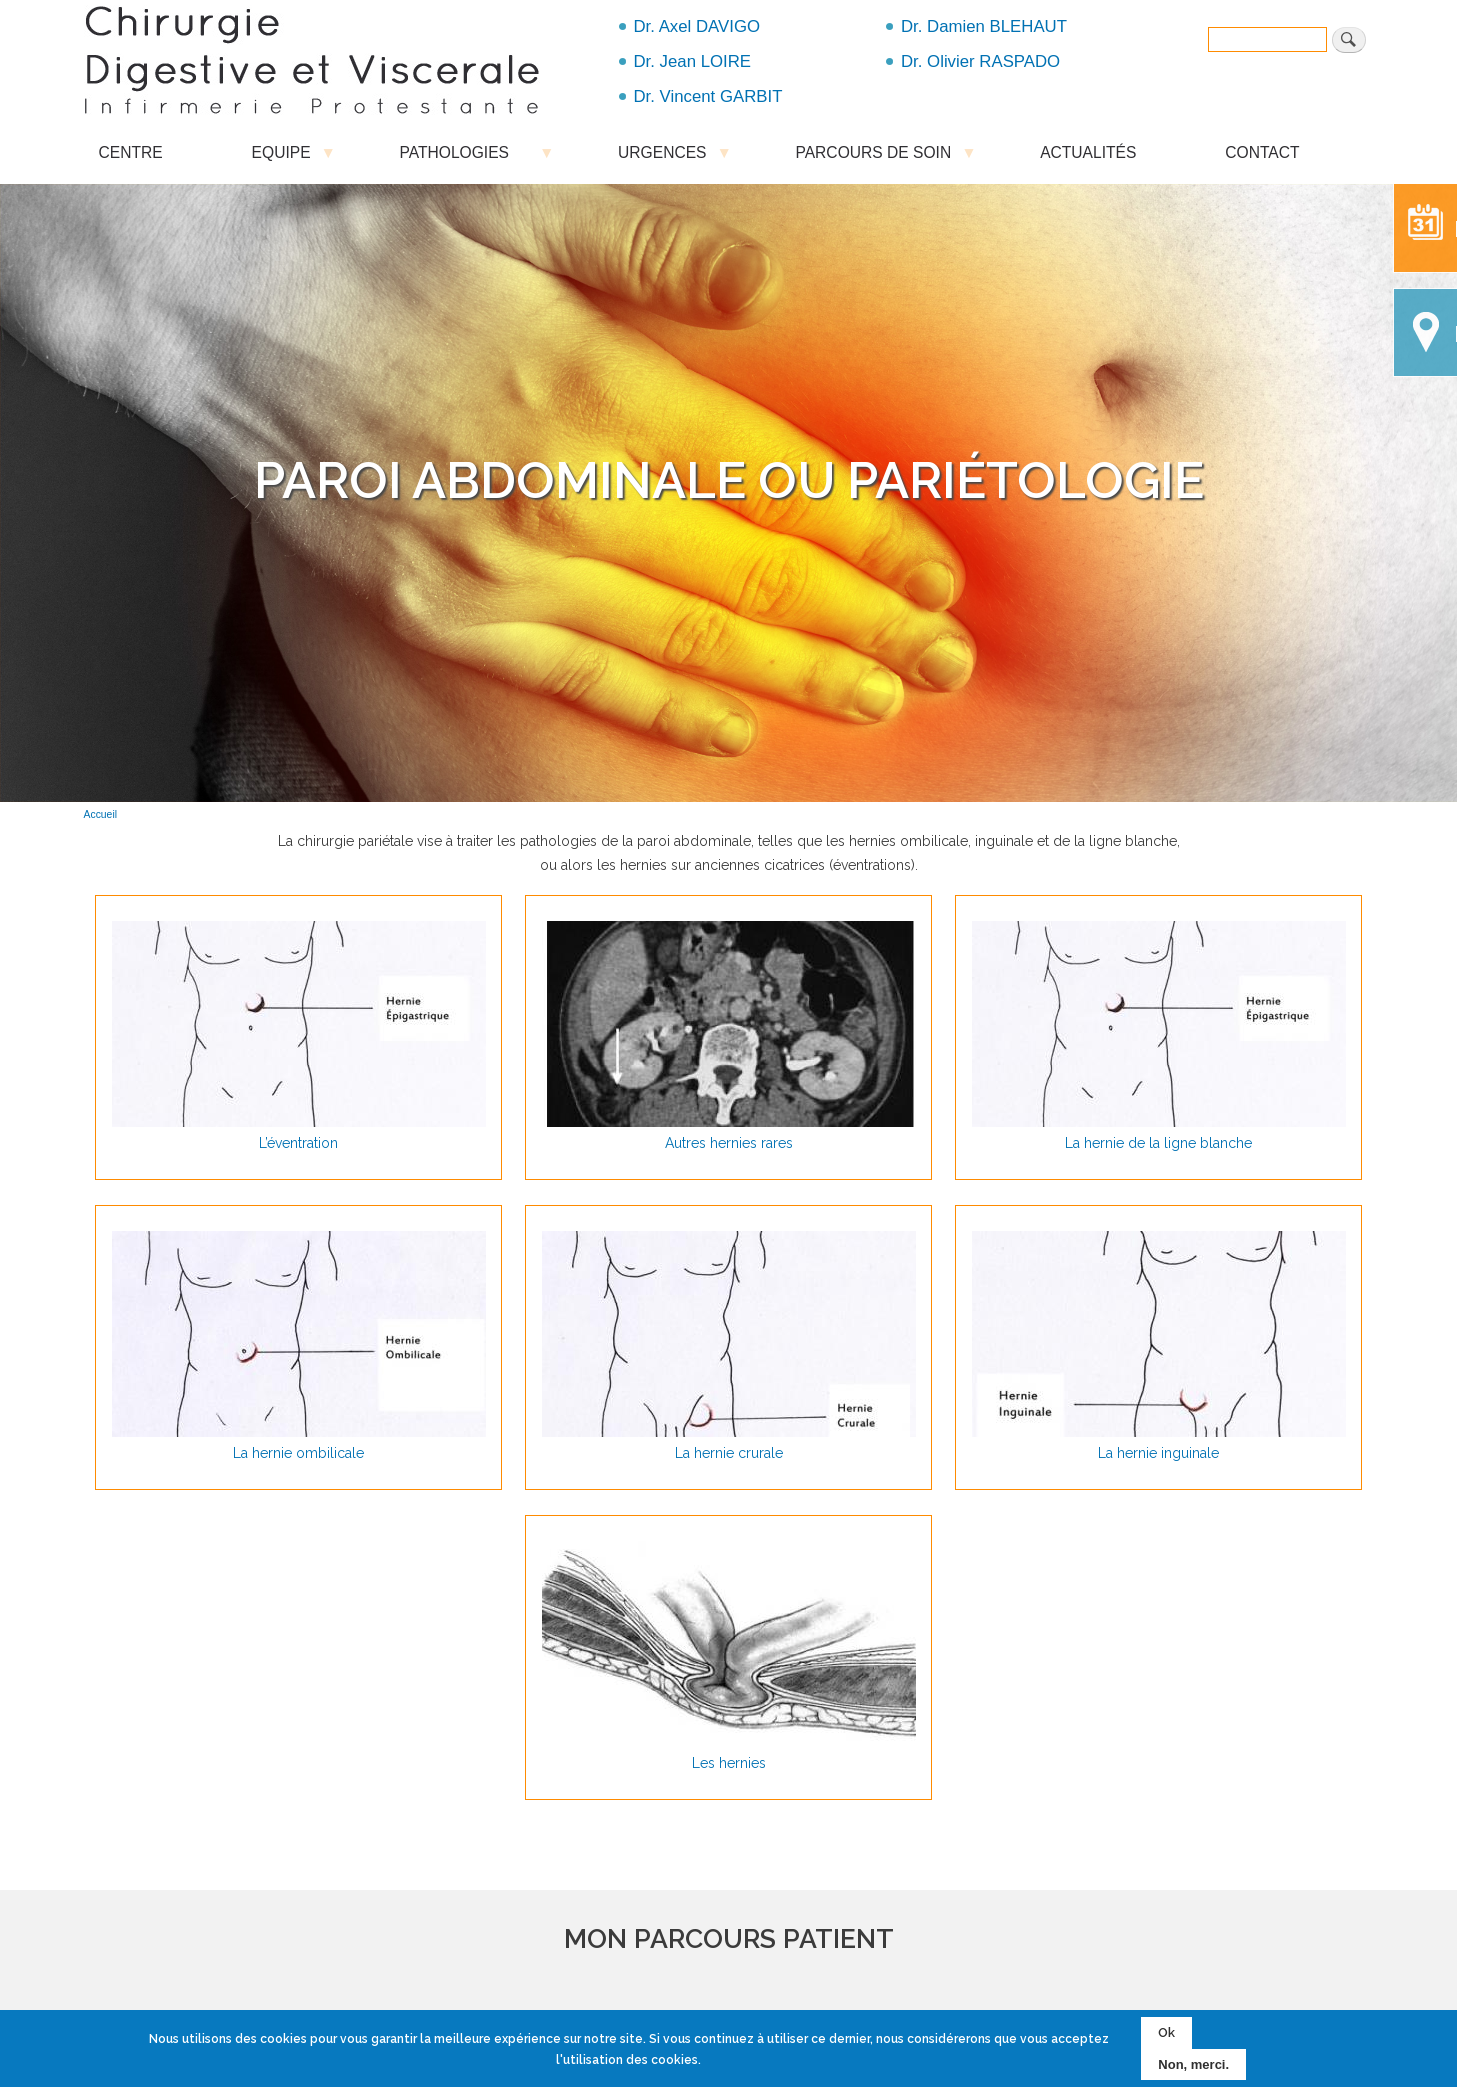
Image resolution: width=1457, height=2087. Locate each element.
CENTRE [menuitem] (131, 152)
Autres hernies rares (729, 1143)
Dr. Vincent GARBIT (708, 96)
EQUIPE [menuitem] (281, 157)
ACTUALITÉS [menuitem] (1088, 152)
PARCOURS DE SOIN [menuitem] (873, 157)
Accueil (101, 814)
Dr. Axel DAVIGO (697, 26)
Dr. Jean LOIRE (693, 61)
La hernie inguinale (1158, 1453)
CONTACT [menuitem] (1262, 152)
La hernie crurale (729, 1453)
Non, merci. (1193, 2064)
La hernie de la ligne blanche (1158, 1143)
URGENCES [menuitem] (662, 157)
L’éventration (298, 1143)
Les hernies (729, 1763)
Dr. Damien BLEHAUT (984, 26)
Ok (1166, 2033)
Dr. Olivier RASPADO (980, 61)
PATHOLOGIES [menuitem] (465, 157)
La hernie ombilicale (298, 1453)
